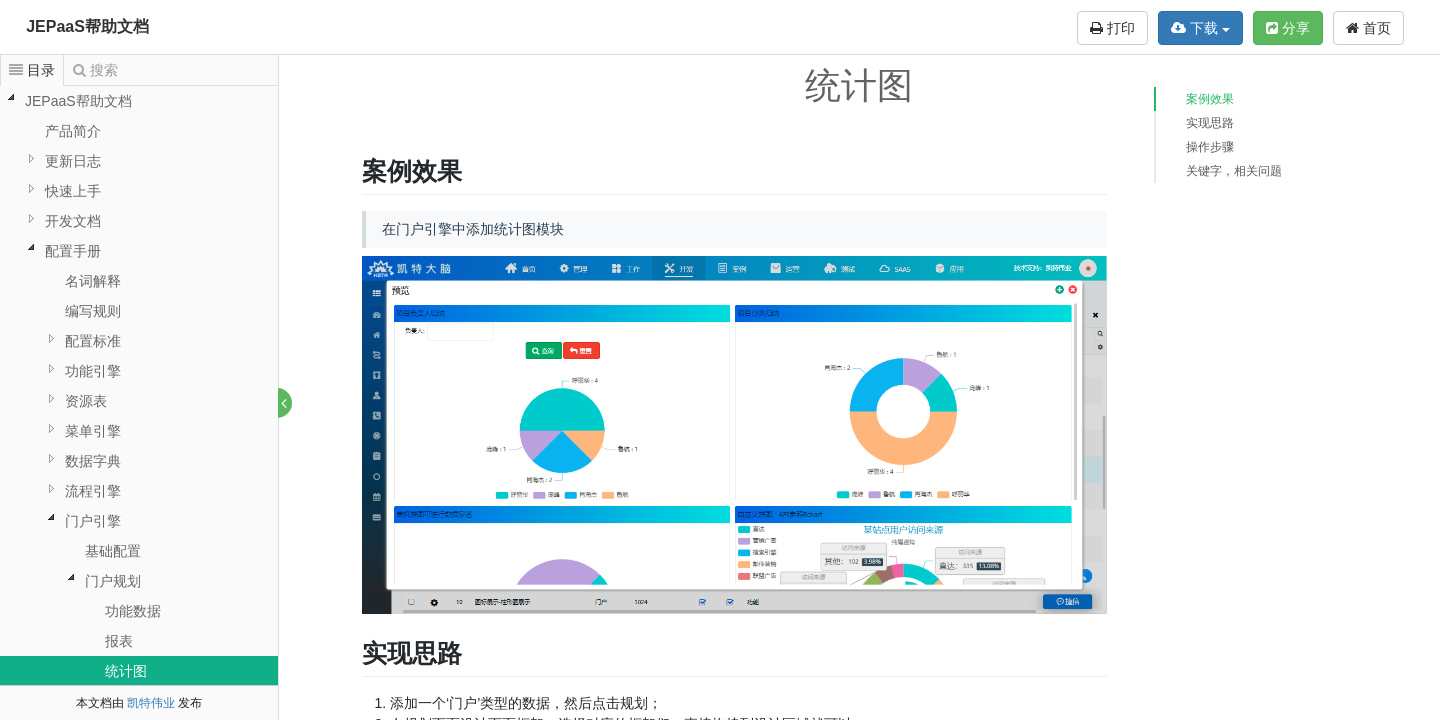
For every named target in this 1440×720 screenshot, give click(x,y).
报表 (119, 641)
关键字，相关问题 (1234, 171)
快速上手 (73, 191)
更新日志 (73, 161)
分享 (1288, 28)
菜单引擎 (93, 431)
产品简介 (73, 131)
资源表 (86, 401)
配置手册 (73, 251)
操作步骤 (1210, 147)
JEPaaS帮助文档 (87, 26)
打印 (1112, 28)
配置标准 (93, 341)
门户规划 (113, 581)
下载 (1200, 28)
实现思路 (1210, 123)
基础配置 (113, 551)
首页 (1368, 28)
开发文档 (73, 221)
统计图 (126, 671)
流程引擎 (93, 491)
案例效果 (1210, 99)
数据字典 (93, 461)
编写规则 (93, 311)
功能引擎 (93, 371)
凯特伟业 (151, 703)
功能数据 (133, 611)
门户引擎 (93, 521)
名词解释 (93, 281)
